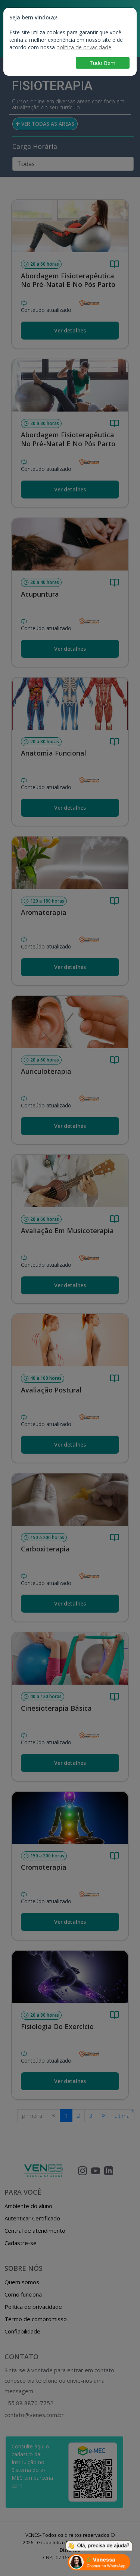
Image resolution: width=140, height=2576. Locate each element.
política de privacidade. (84, 47)
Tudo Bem (102, 62)
